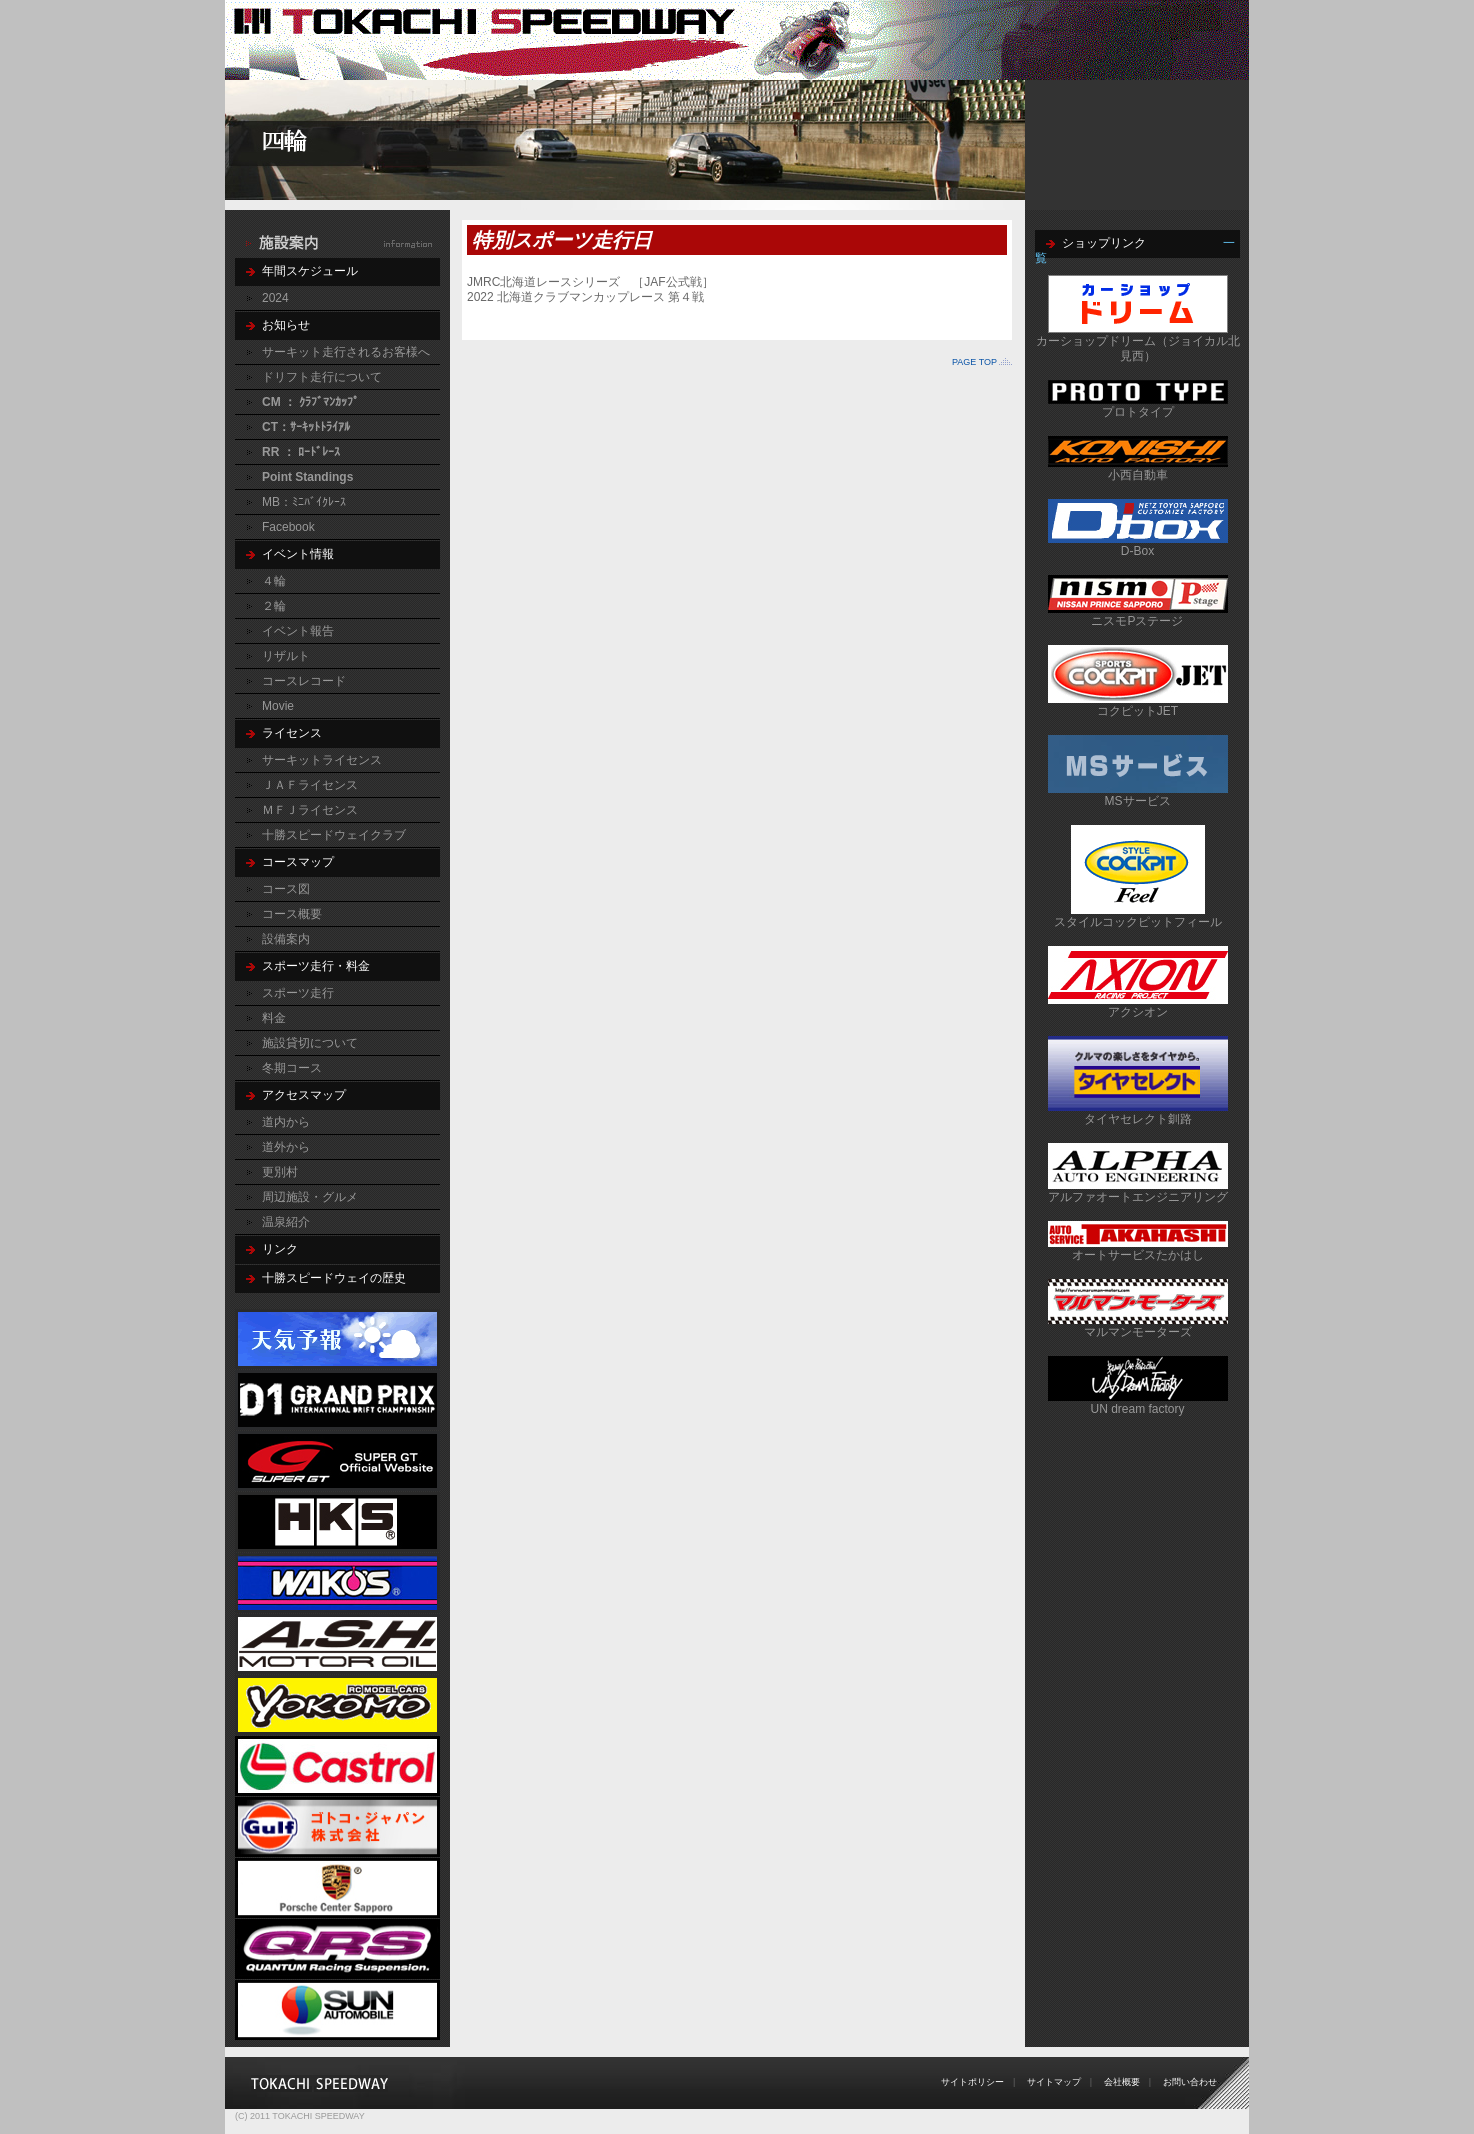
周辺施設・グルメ (310, 1197)
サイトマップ (1054, 2082)
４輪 (274, 581)
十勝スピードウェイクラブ (334, 835)
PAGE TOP (974, 362)
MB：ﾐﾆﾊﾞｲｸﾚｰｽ (304, 502)
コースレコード (304, 681)
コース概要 (292, 914)
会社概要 (1122, 2082)
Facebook (288, 527)
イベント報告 (298, 631)
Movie (278, 706)
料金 (274, 1018)
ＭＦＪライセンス (310, 810)
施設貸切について (310, 1043)
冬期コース (292, 1068)
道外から (286, 1147)
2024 (275, 298)
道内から (286, 1122)
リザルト (286, 656)
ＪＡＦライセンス (310, 785)
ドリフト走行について (322, 377)
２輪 (274, 606)
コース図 (286, 889)
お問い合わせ (1190, 2082)
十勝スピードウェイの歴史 (334, 1278)
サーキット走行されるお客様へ (346, 352)
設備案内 (286, 939)
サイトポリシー (972, 2082)
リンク (280, 1249)
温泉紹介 (286, 1222)
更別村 (280, 1172)
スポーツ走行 (298, 993)
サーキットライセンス (322, 760)
